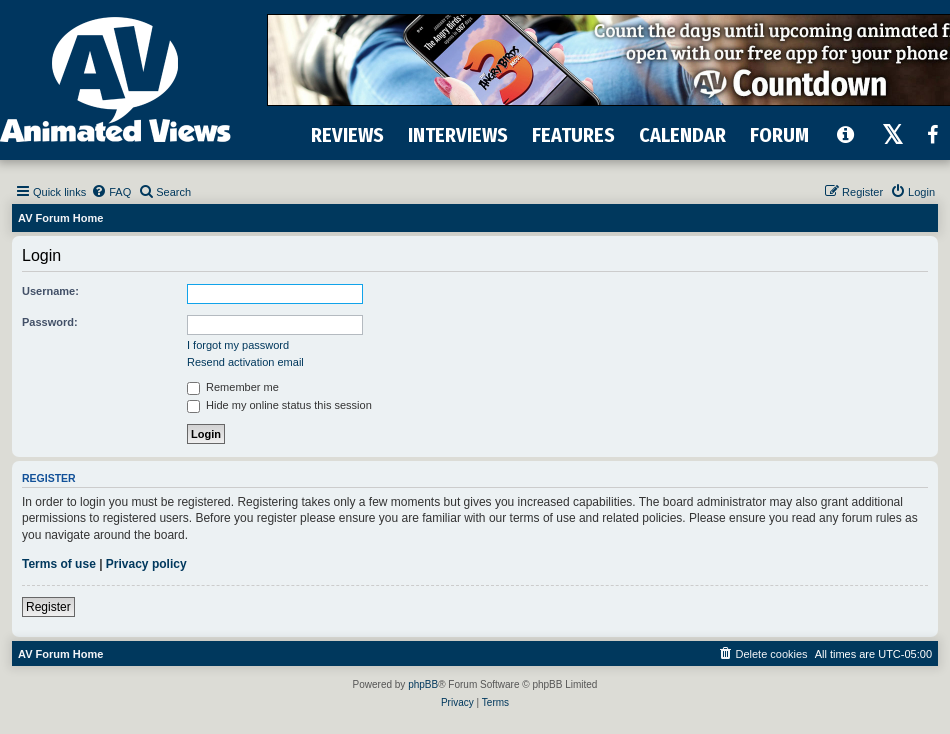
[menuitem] (111, 192)
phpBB (423, 684)
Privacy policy (146, 564)
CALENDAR (682, 135)
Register (48, 607)
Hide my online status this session (279, 405)
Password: (50, 322)
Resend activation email (245, 362)
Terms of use (59, 564)
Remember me (233, 387)
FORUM (779, 135)
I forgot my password (238, 345)
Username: (50, 291)
